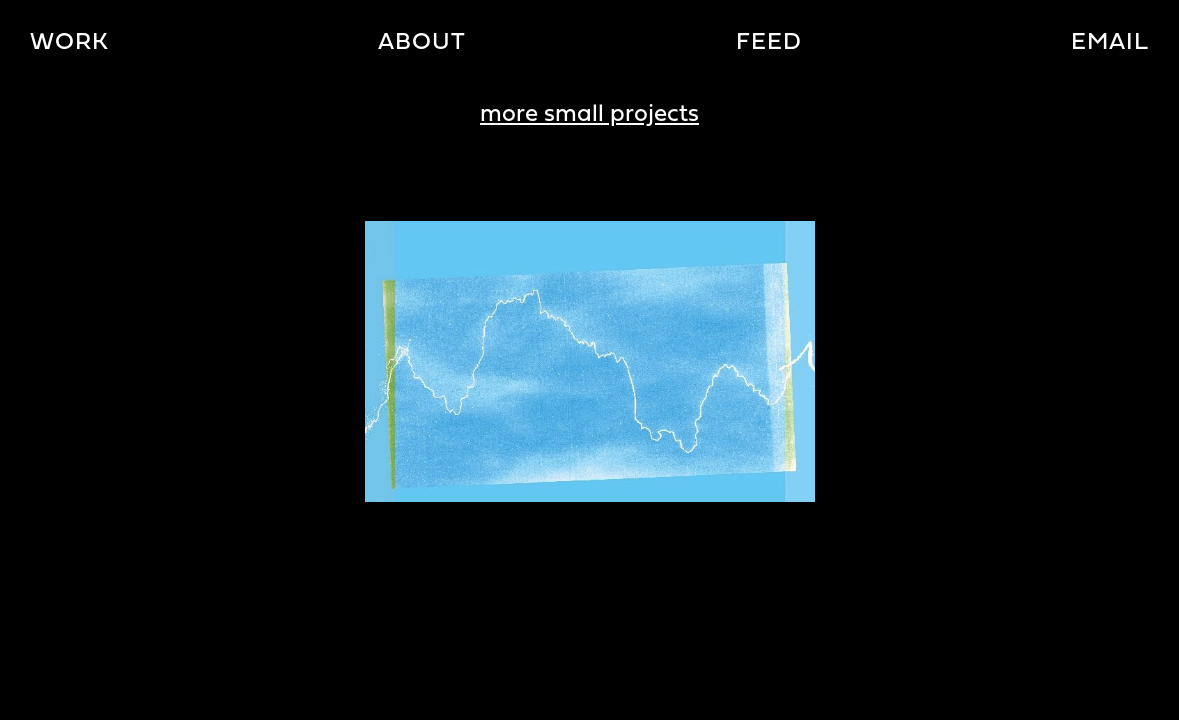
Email (1110, 43)
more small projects (589, 115)
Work (69, 43)
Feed (769, 43)
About (422, 43)
